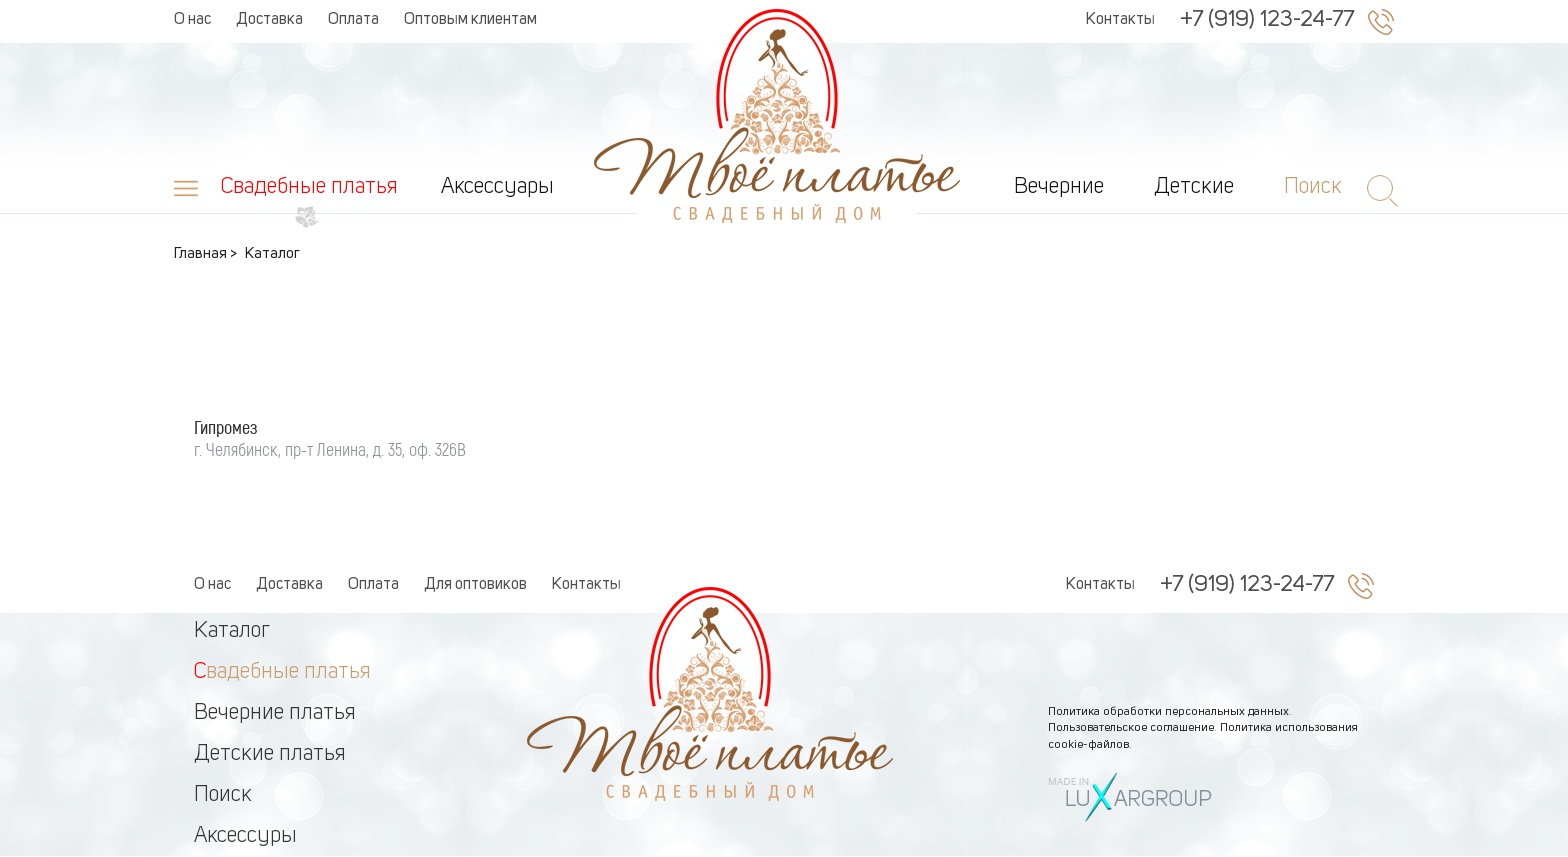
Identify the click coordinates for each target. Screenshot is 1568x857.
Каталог (232, 631)
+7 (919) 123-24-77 (1267, 20)
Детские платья (270, 754)
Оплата (353, 20)
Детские (1194, 187)
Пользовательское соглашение (1131, 728)
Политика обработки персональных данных (1168, 712)
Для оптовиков (475, 585)
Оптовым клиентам (470, 20)
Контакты (1120, 20)
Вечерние (1059, 187)
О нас (192, 20)
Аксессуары (497, 187)
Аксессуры (245, 836)
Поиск (223, 795)
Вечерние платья (275, 713)
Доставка (269, 20)
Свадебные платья (309, 187)
